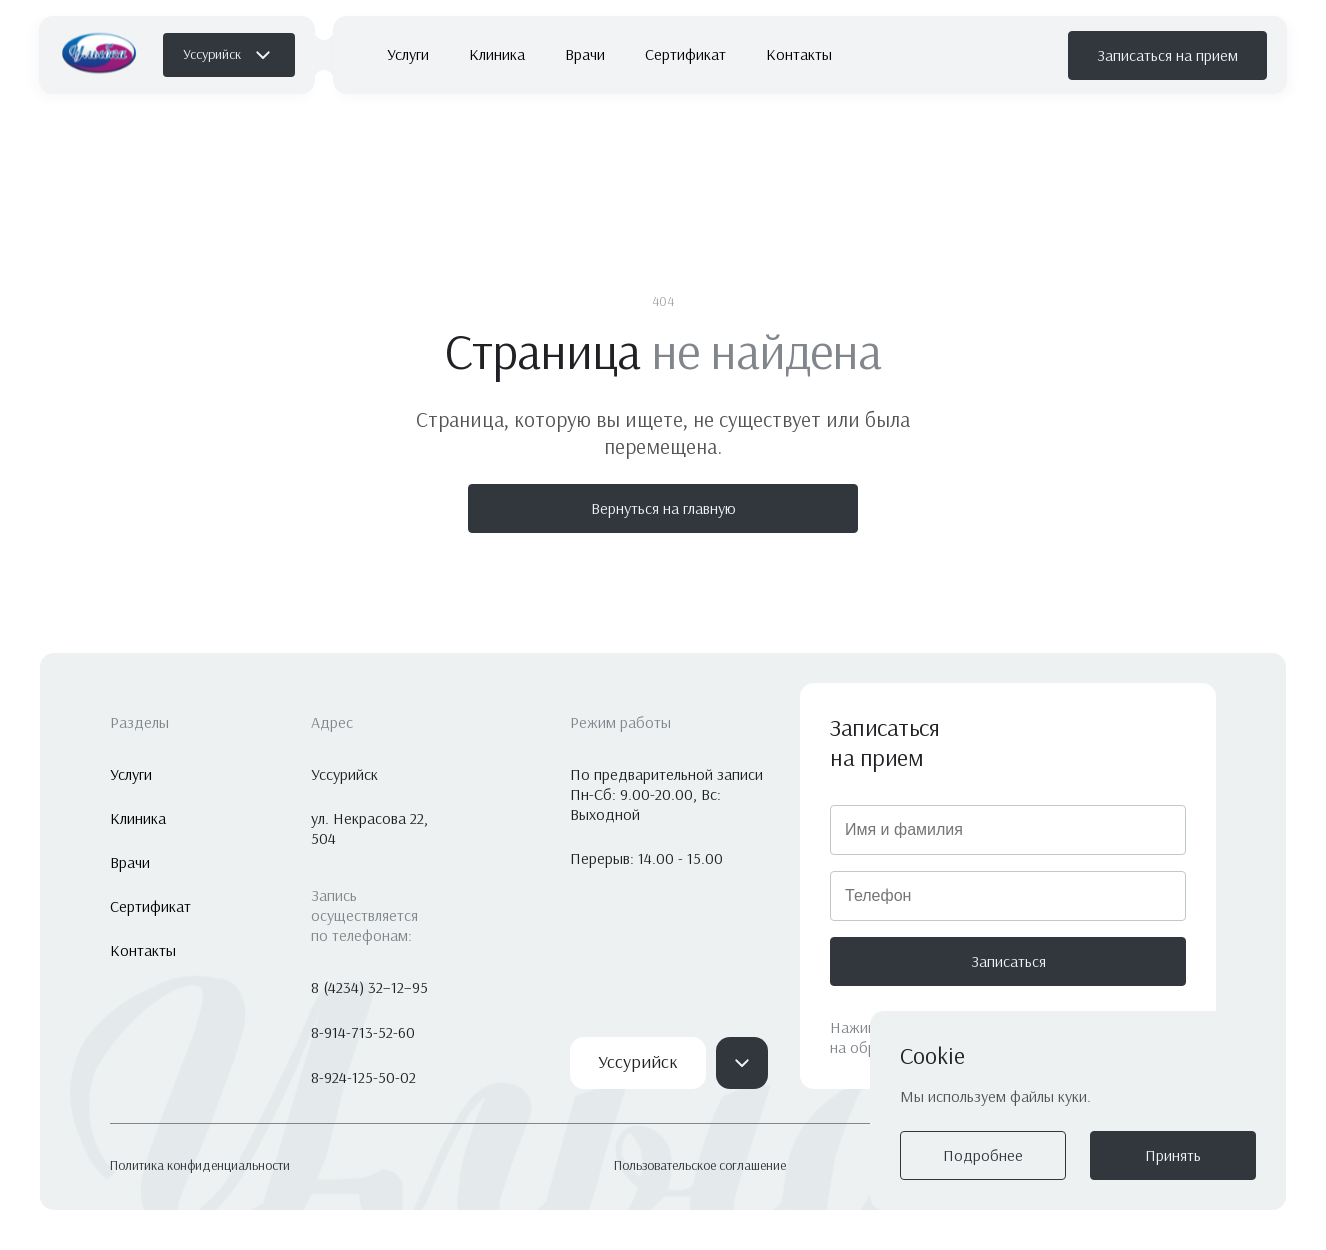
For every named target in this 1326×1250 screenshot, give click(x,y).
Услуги (408, 54)
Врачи (585, 54)
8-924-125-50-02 (363, 1077)
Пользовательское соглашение (700, 1166)
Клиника (497, 54)
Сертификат (685, 54)
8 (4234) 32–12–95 (369, 987)
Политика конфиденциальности (200, 1166)
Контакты (799, 54)
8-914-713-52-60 (363, 1032)
